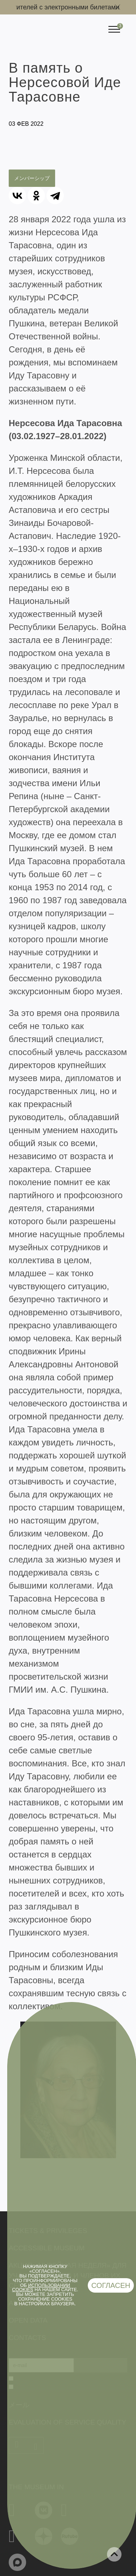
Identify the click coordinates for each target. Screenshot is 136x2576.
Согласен (111, 2285)
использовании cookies (41, 2288)
